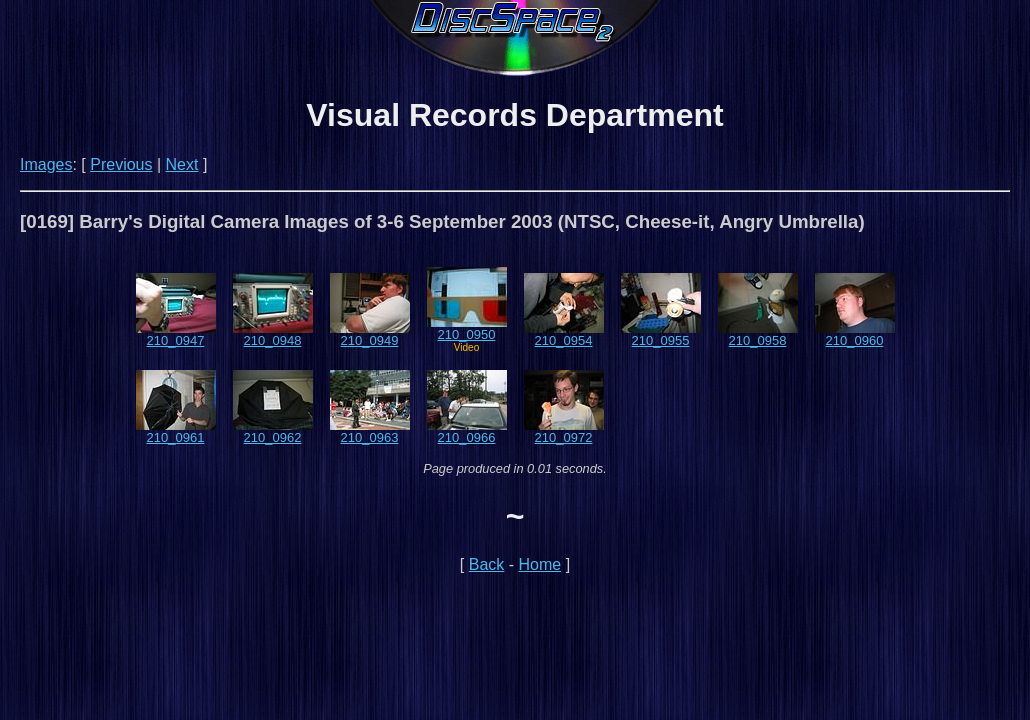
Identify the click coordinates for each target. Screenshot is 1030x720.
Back (487, 564)
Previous (121, 164)
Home (540, 564)
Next (182, 164)
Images (46, 164)
